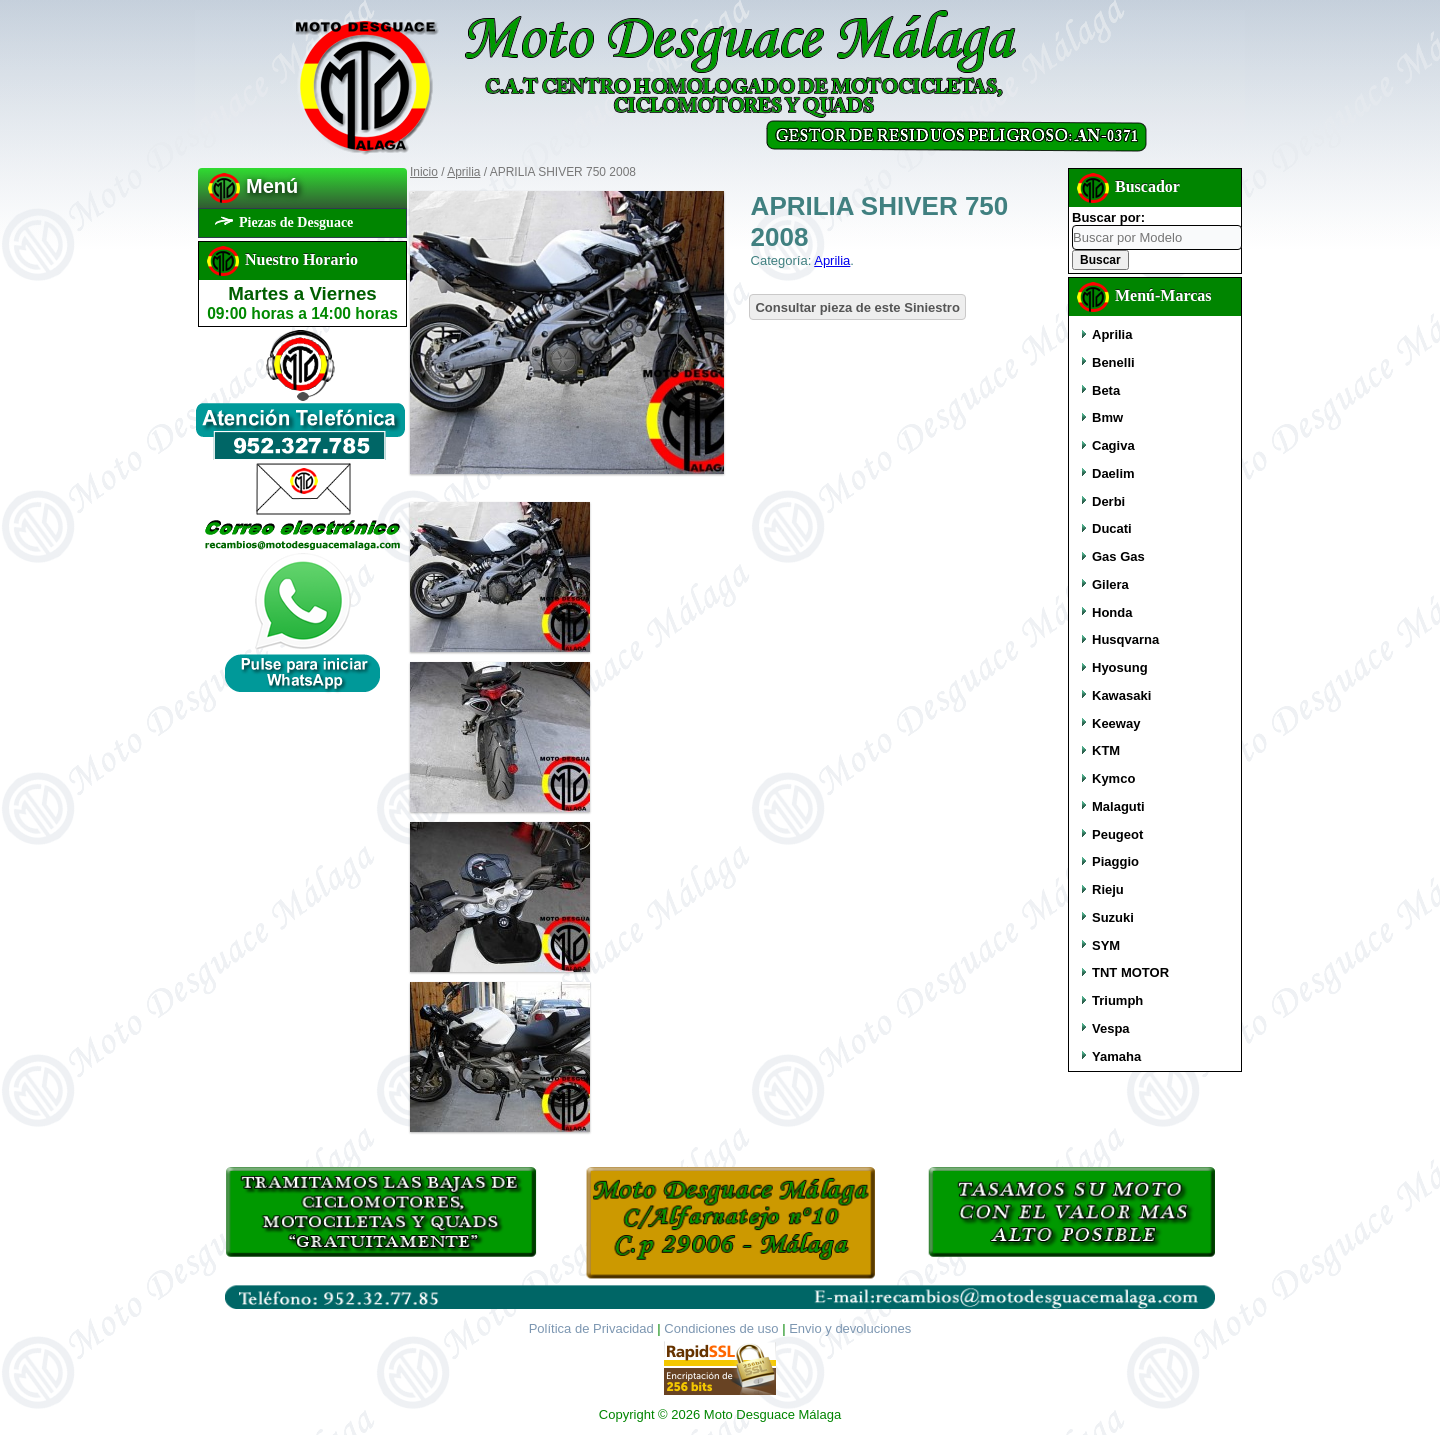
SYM (1106, 945)
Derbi (1108, 501)
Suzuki (1113, 917)
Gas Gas (1118, 556)
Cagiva (1113, 445)
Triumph (1117, 1000)
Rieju (1108, 889)
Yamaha (1116, 1056)
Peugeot (1117, 834)
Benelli (1113, 362)
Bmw (1107, 417)
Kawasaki (1121, 695)
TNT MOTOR (1130, 972)
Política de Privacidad (591, 1328)
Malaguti (1118, 806)
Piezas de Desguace (296, 222)
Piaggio (1115, 861)
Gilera (1110, 584)
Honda (1112, 612)
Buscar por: (1108, 217)
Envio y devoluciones (850, 1328)
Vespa (1111, 1028)
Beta (1106, 390)
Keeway (1116, 723)
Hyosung (1120, 667)
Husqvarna (1125, 639)
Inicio (424, 172)
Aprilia (463, 172)
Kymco (1113, 778)
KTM (1106, 750)
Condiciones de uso (721, 1328)
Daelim (1113, 473)
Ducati (1112, 528)
